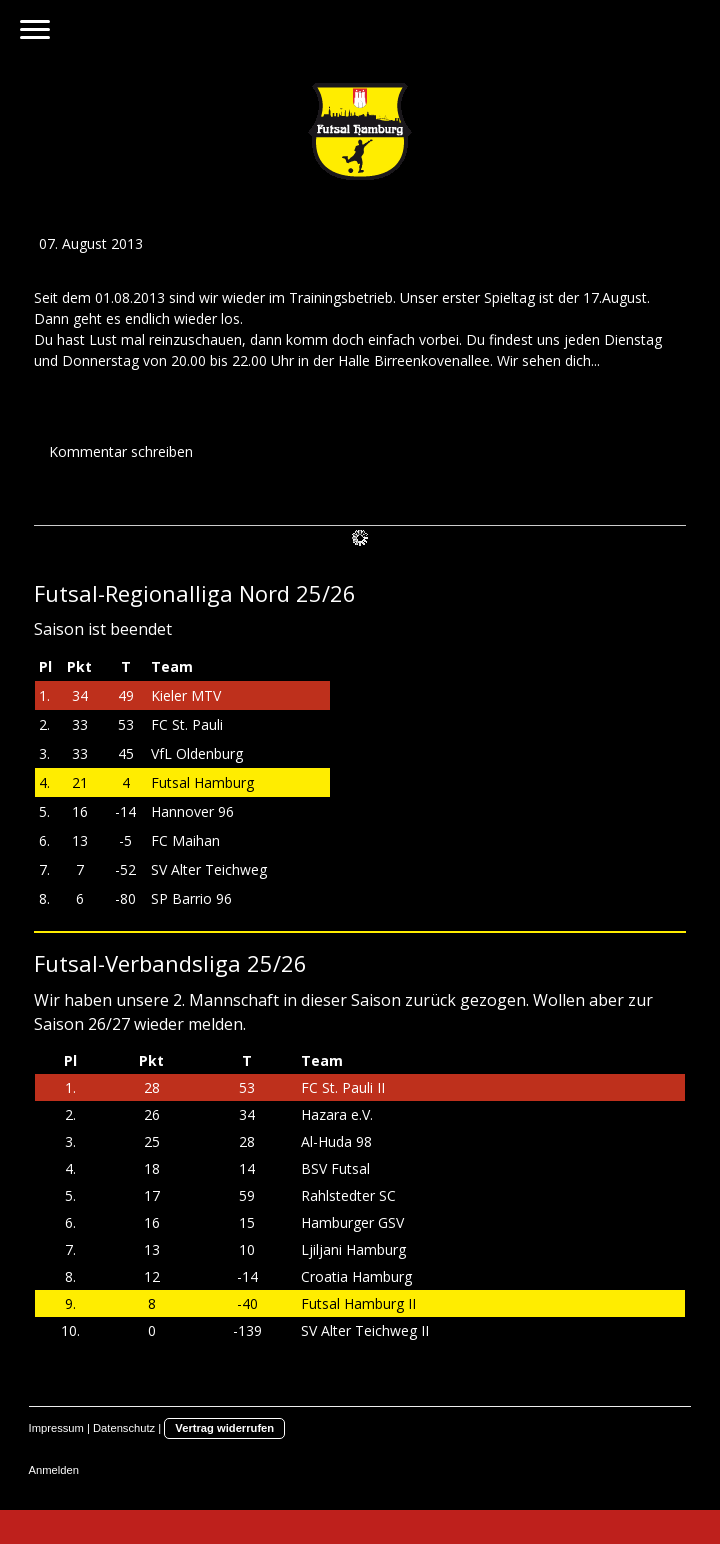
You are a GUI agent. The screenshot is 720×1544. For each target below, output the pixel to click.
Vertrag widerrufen (224, 1428)
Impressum (56, 1428)
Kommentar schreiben (121, 451)
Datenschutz (124, 1428)
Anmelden (54, 1470)
